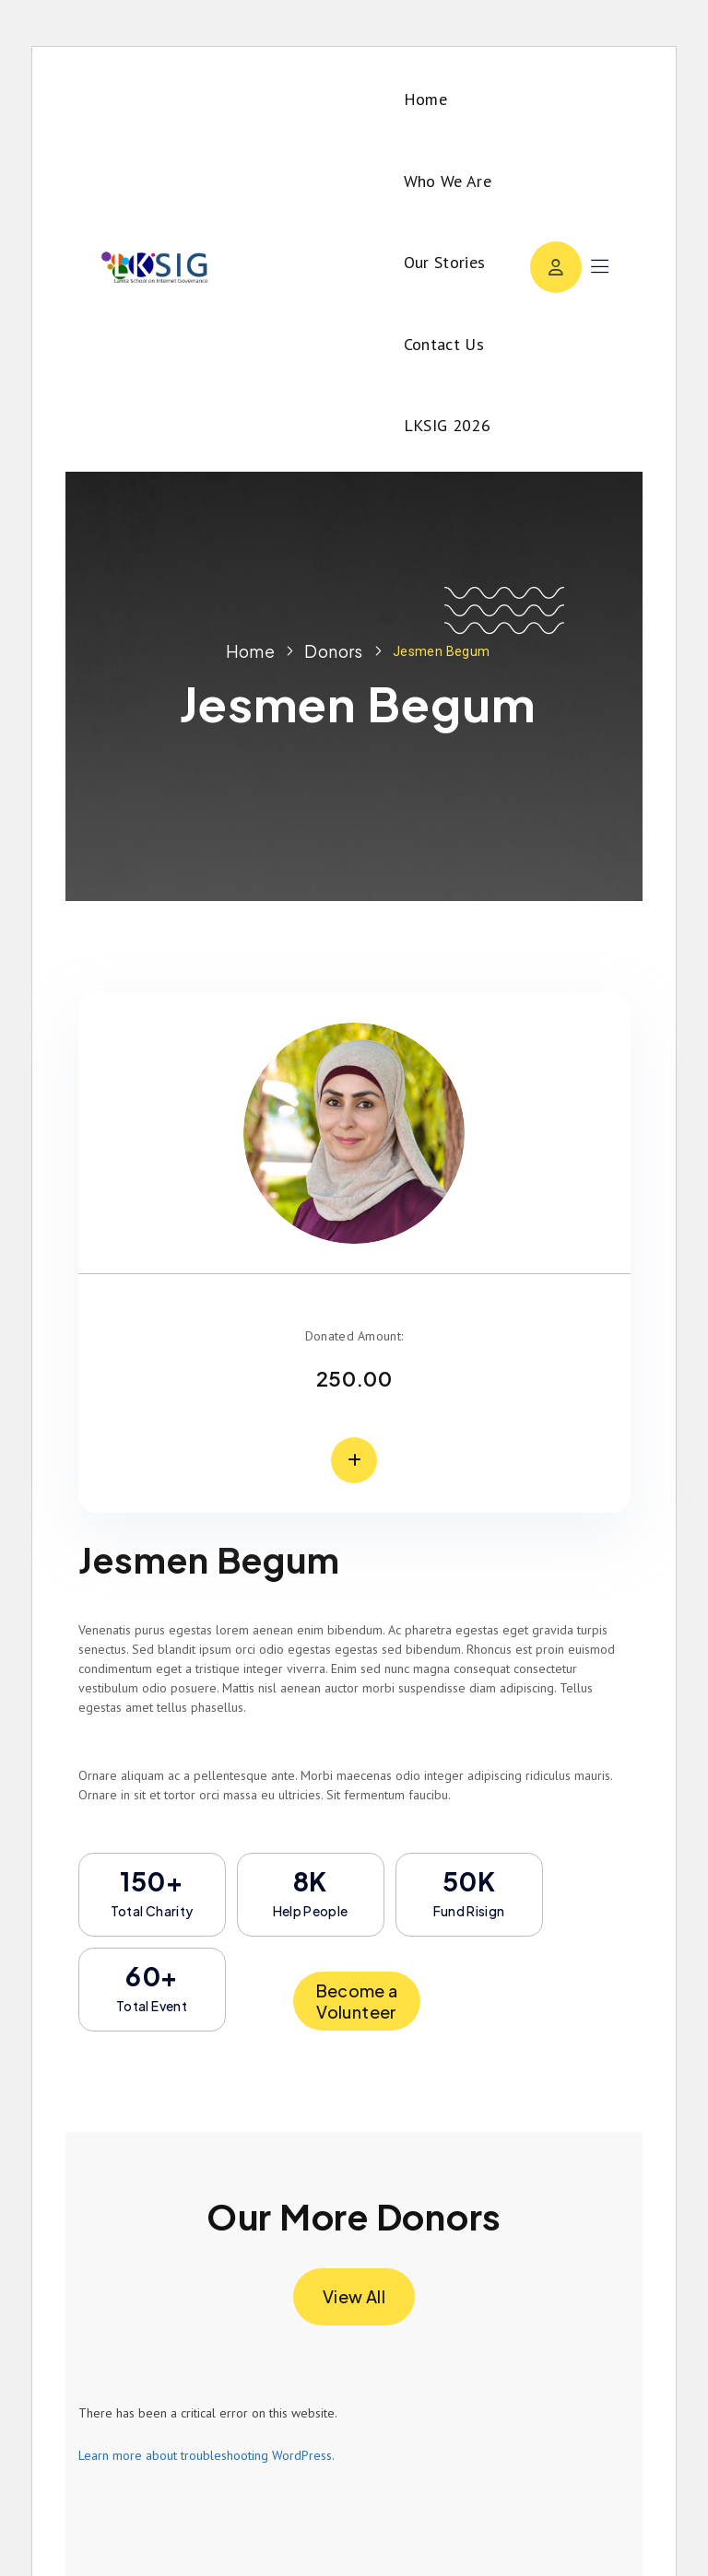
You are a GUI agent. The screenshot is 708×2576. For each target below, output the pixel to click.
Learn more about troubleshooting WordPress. (206, 2455)
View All (354, 2296)
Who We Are (448, 181)
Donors (333, 651)
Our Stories (445, 262)
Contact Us (444, 344)
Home (425, 99)
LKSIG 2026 (447, 425)
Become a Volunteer (357, 2001)
